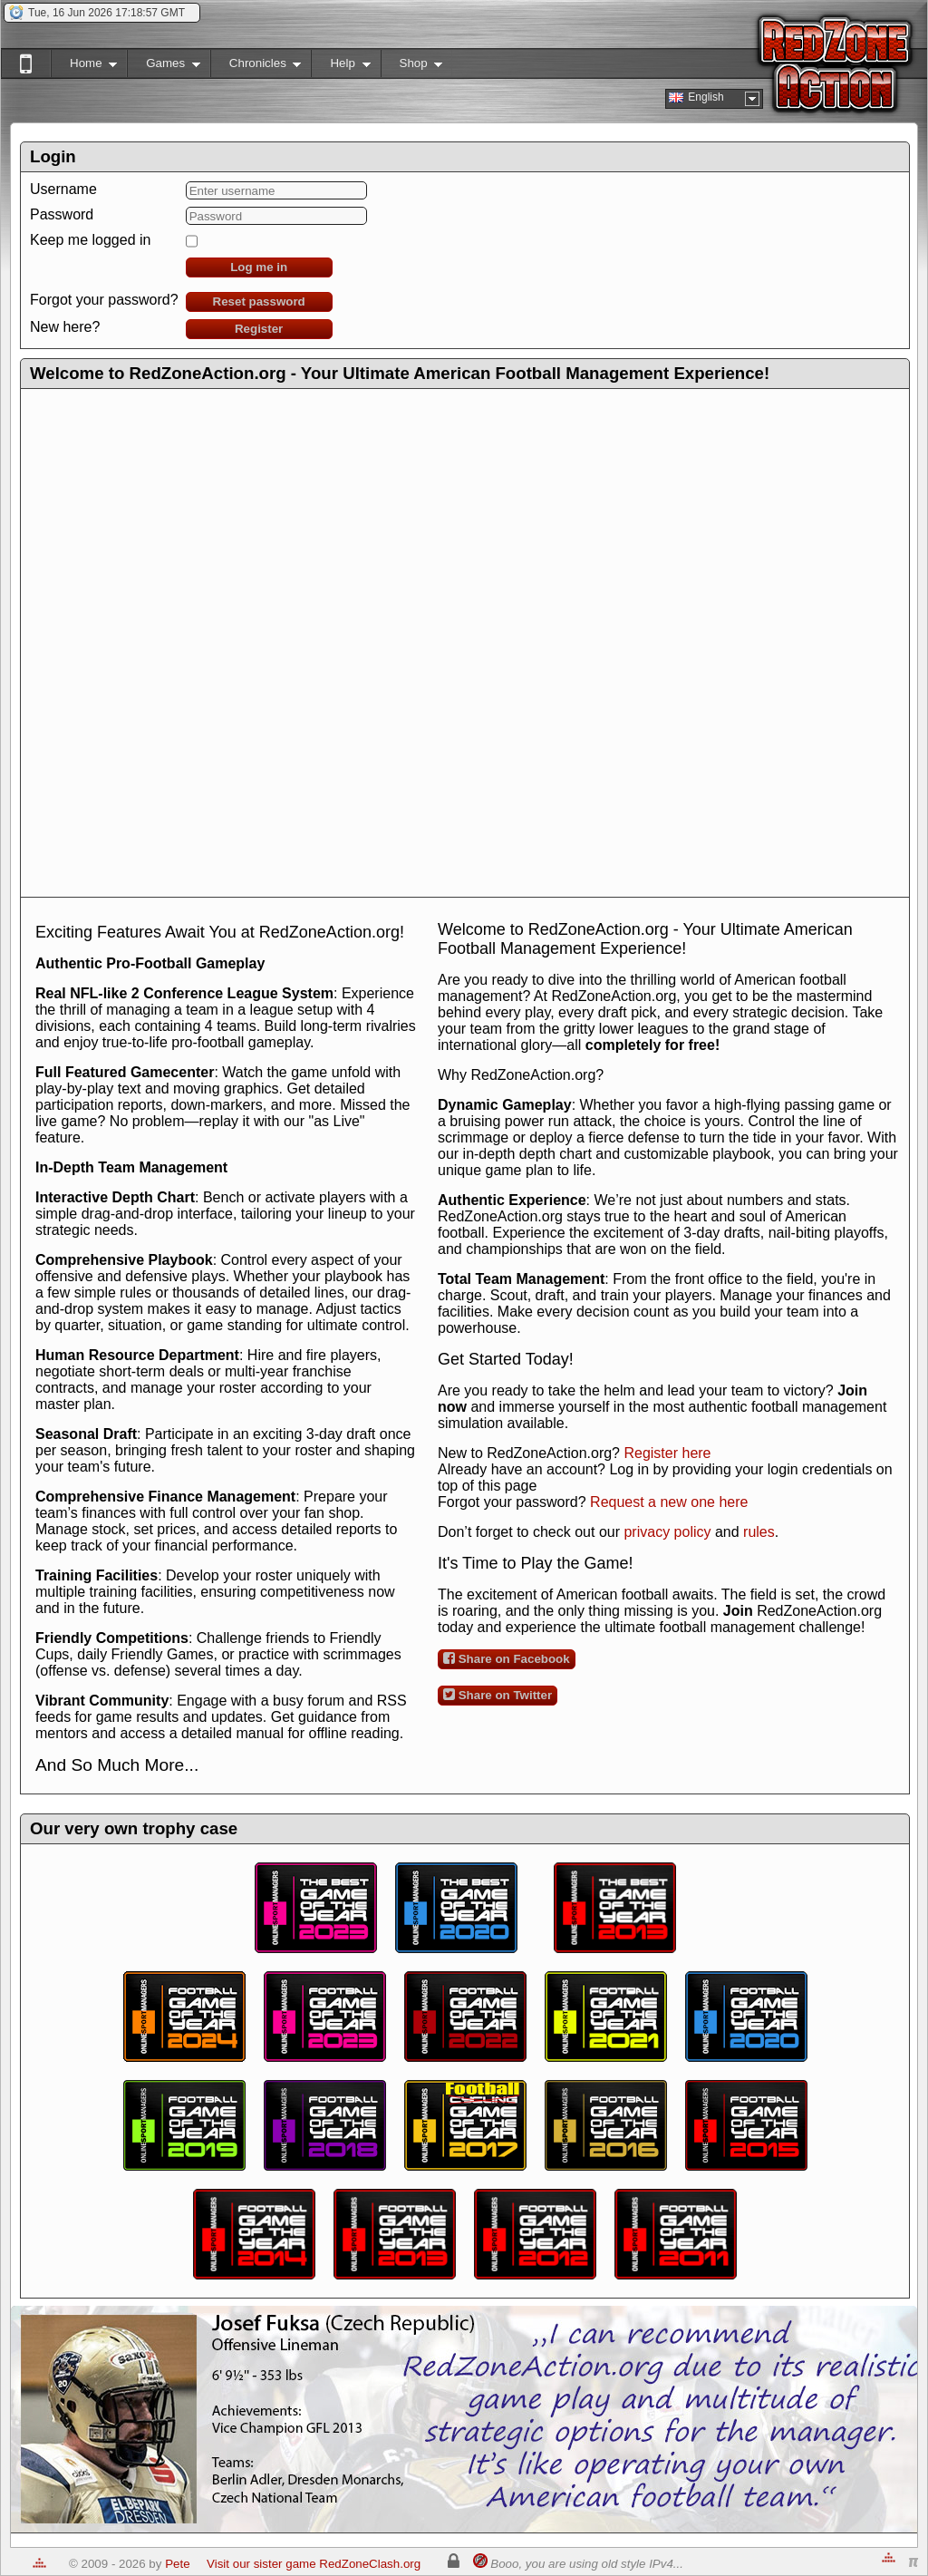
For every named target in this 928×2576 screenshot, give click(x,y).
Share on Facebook (506, 1658)
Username (63, 189)
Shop (412, 66)
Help (340, 66)
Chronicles (256, 66)
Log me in (258, 267)
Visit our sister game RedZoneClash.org (313, 2564)
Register (259, 328)
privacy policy (667, 1532)
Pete (177, 2564)
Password (61, 214)
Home (84, 66)
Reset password (259, 301)
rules (759, 1532)
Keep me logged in (90, 240)
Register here (667, 1453)
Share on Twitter (497, 1694)
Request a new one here (669, 1502)
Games (163, 66)
